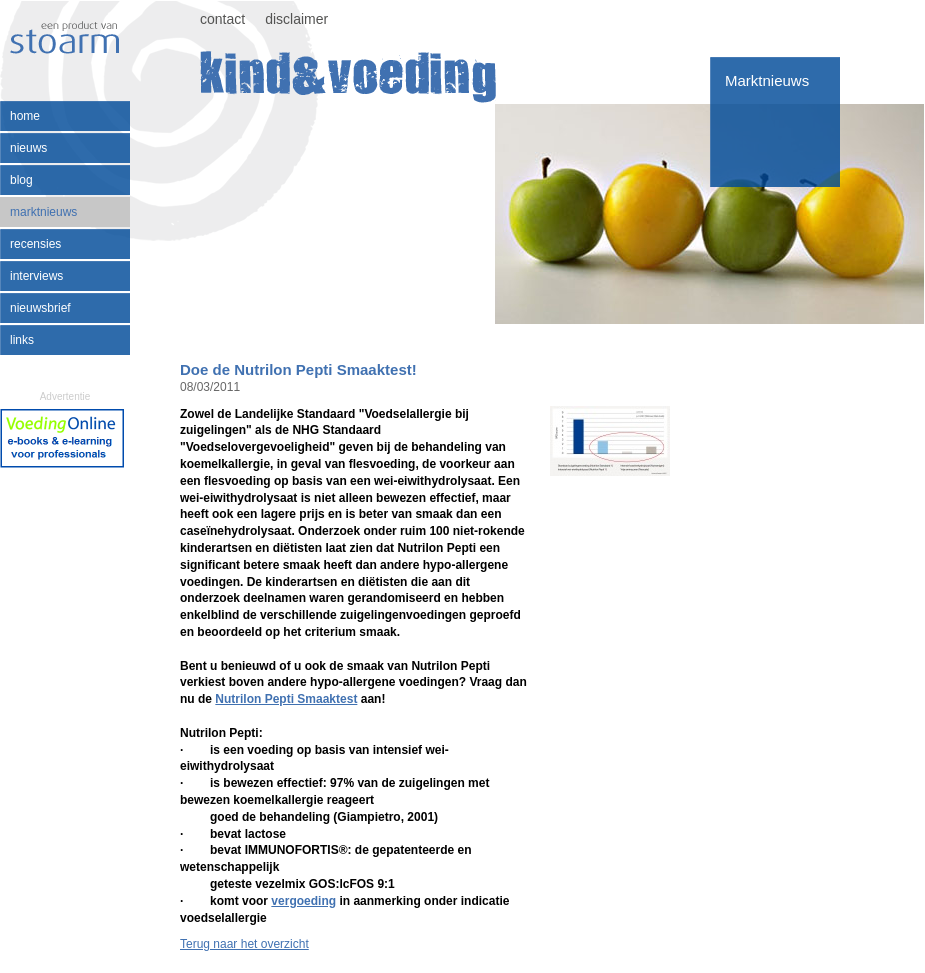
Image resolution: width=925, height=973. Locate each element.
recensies (35, 244)
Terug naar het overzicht (244, 944)
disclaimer (296, 19)
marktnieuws (43, 212)
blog (21, 180)
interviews (36, 276)
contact (222, 19)
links (22, 340)
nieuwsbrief (40, 308)
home (25, 116)
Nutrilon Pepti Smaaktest (286, 699)
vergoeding (303, 901)
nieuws (28, 148)
